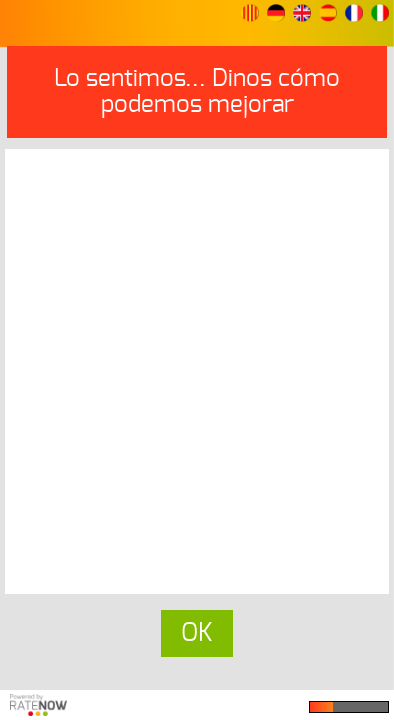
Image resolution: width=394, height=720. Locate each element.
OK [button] (197, 633)
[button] (250, 13)
